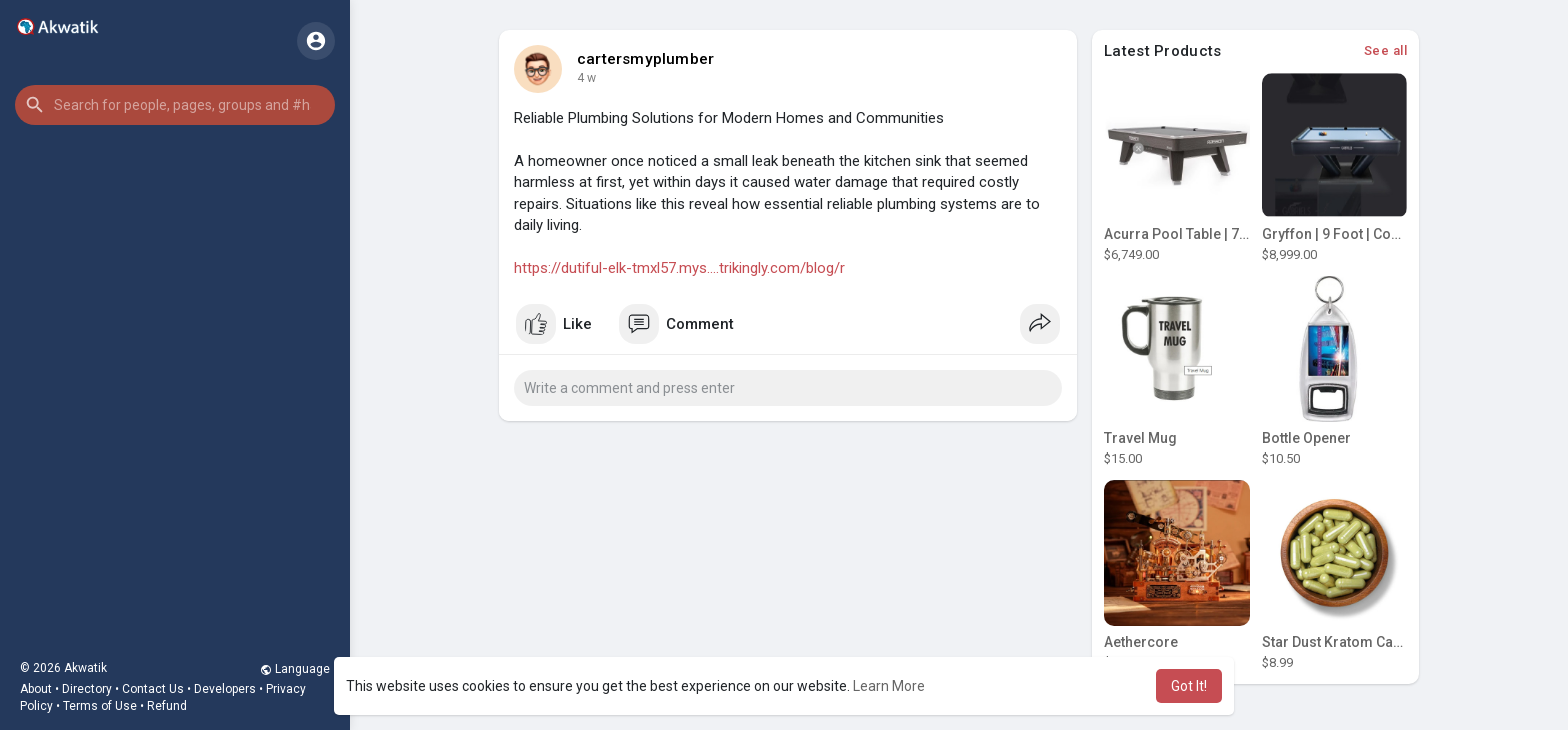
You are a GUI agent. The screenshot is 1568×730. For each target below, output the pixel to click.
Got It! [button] (1189, 686)
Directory (87, 689)
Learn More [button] (889, 686)
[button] (175, 105)
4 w (586, 78)
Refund (167, 706)
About (36, 689)
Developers (225, 689)
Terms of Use (100, 706)
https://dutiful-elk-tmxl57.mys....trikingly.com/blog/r (679, 268)
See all (1386, 50)
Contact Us (153, 689)
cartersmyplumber (645, 59)
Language (295, 669)
